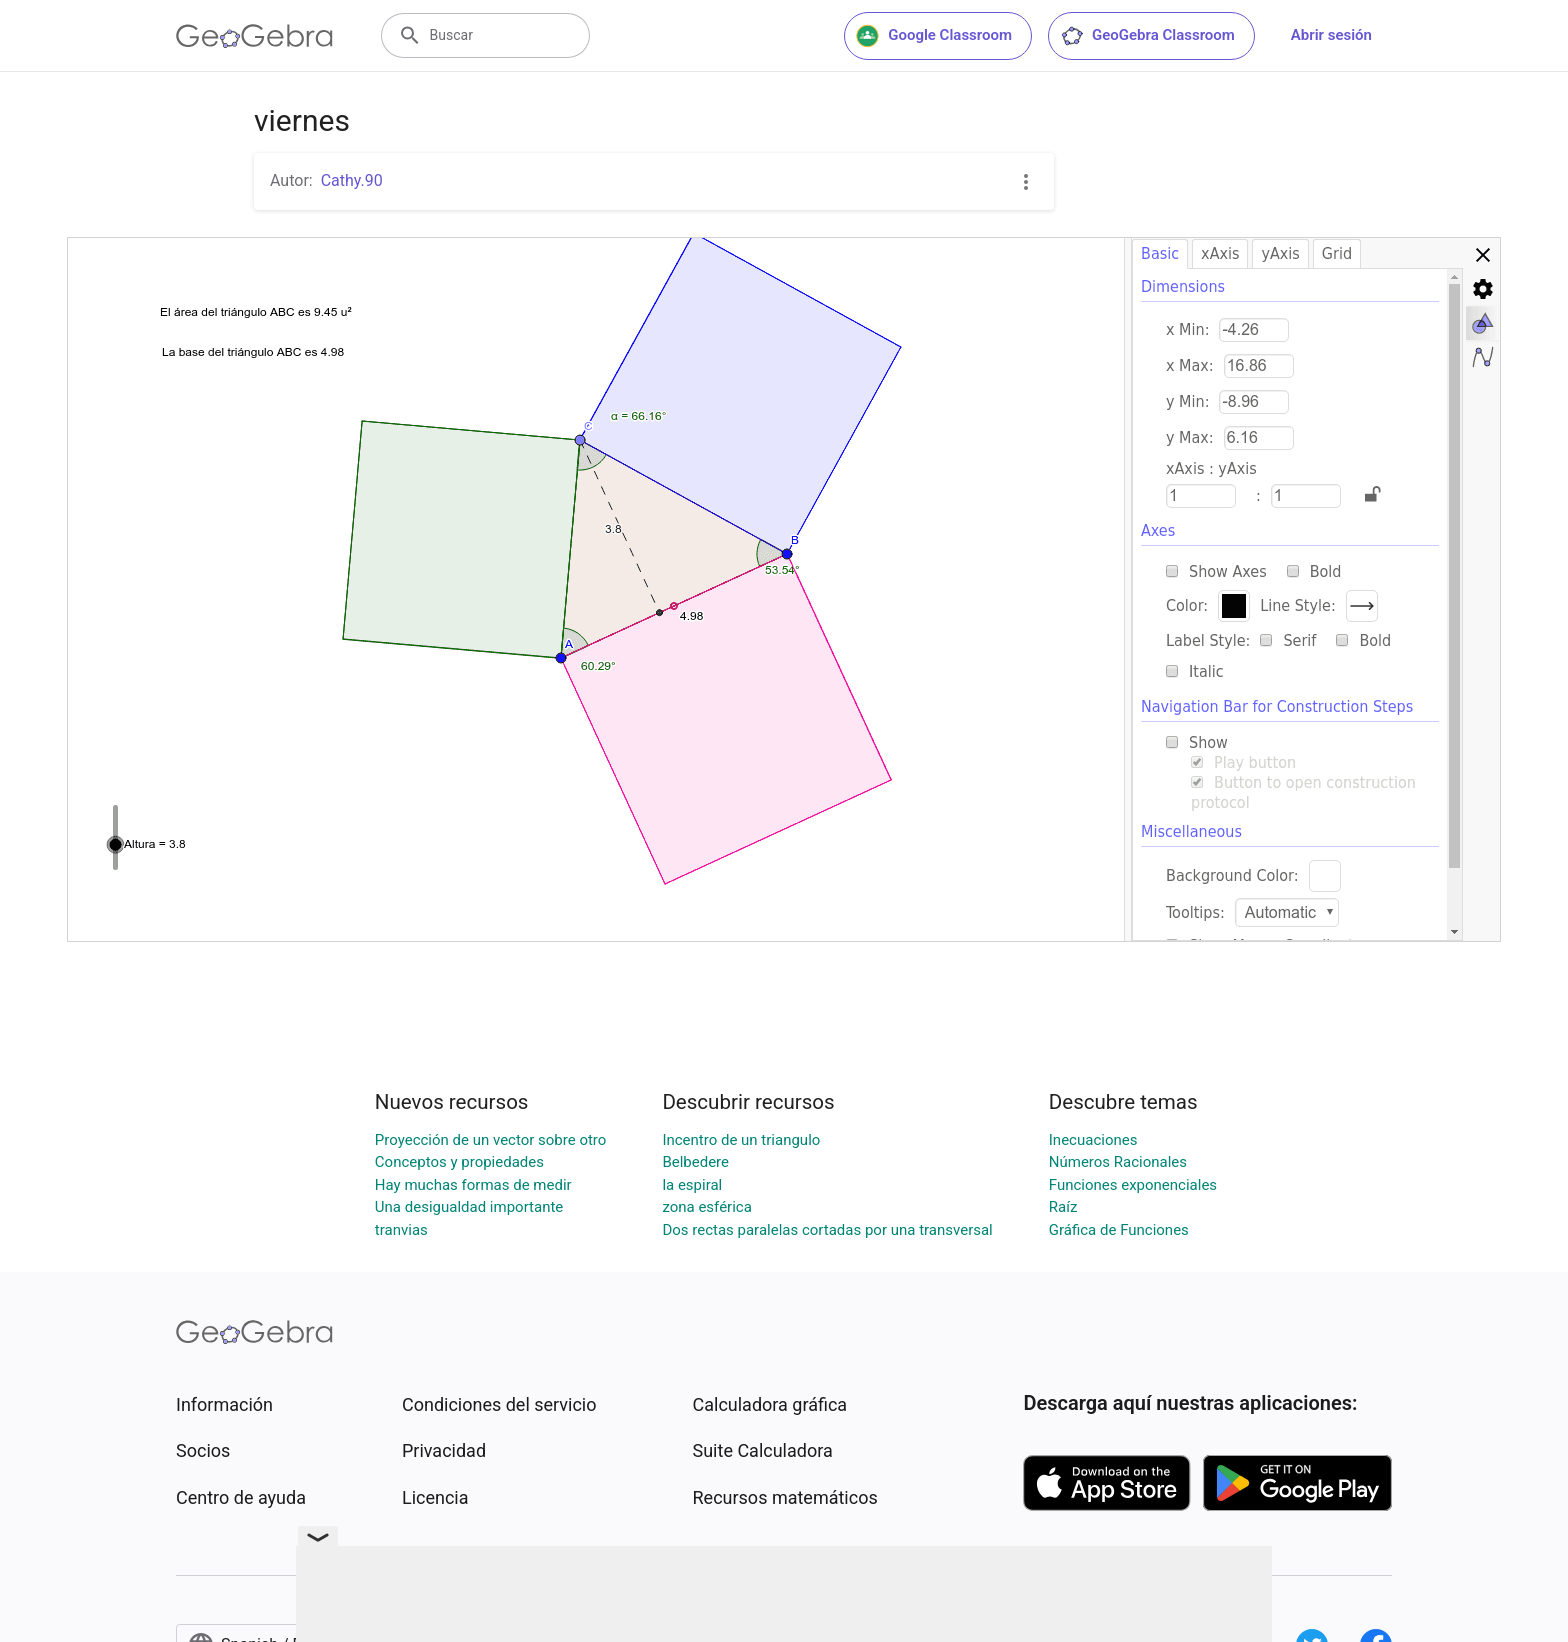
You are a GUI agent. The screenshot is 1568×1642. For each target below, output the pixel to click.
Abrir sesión (1331, 35)
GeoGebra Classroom (1147, 36)
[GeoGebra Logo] (254, 36)
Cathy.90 (352, 180)
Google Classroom (934, 36)
